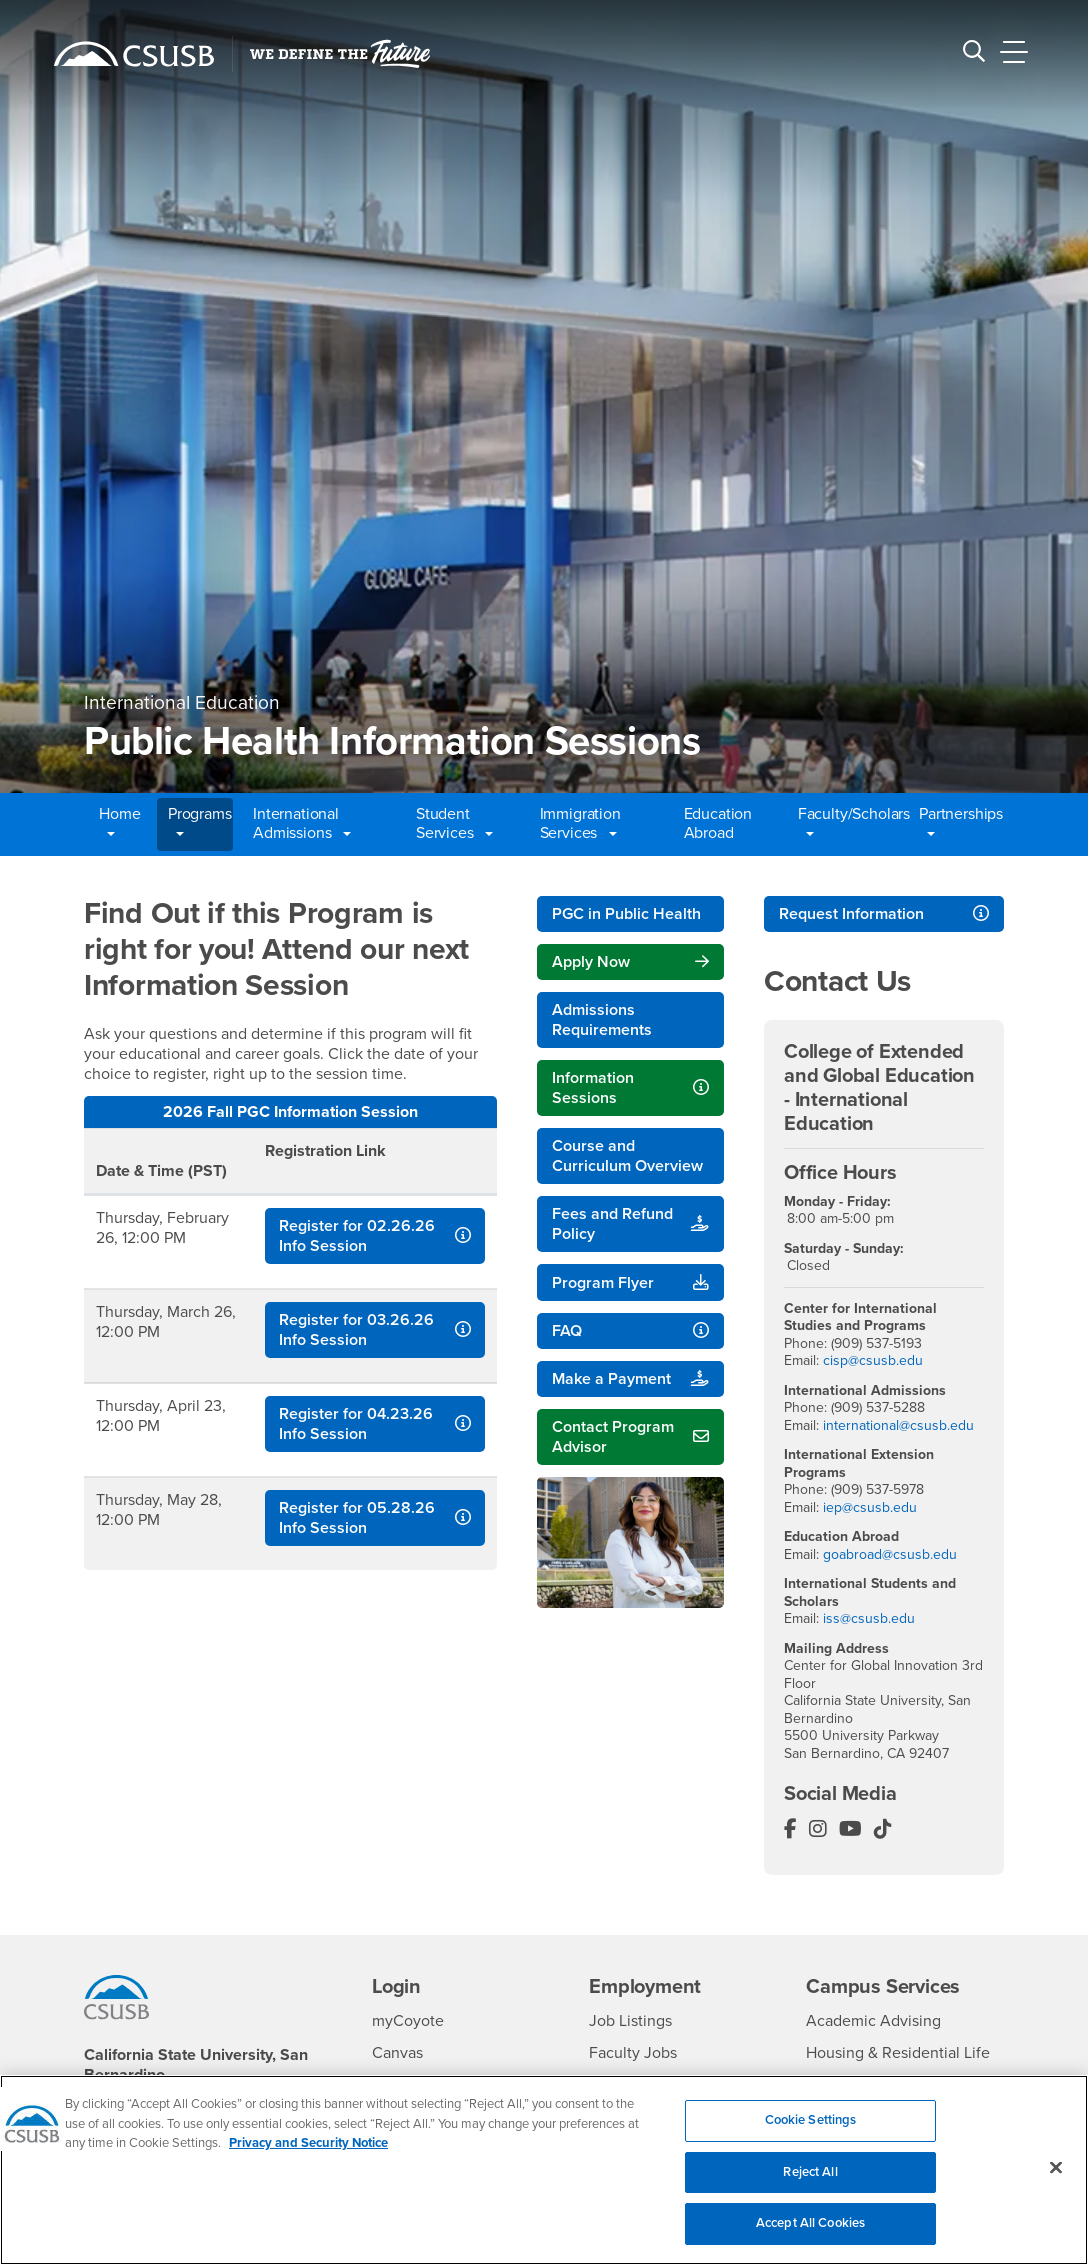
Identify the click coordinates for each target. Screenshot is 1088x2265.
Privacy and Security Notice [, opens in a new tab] (308, 2156)
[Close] (1056, 2180)
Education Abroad (718, 823)
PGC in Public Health (626, 914)
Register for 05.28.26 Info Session (357, 1518)
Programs (200, 823)
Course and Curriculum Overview (627, 1156)
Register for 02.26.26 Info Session (357, 1236)
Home (119, 823)
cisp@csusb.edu (873, 1360)
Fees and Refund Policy (612, 1224)
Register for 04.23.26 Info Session (356, 1424)
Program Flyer (603, 1283)
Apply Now (591, 962)
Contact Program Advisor (613, 1437)
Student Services (455, 823)
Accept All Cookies (810, 2236)
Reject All (810, 2185)
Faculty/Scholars (848, 823)
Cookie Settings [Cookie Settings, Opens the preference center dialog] (811, 2133)
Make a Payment (611, 1379)
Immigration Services (580, 823)
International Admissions (302, 823)
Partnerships (959, 823)
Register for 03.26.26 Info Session (356, 1330)
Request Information (851, 914)
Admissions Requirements (602, 1020)
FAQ (567, 1331)
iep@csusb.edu (870, 1507)
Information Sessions (593, 1088)
